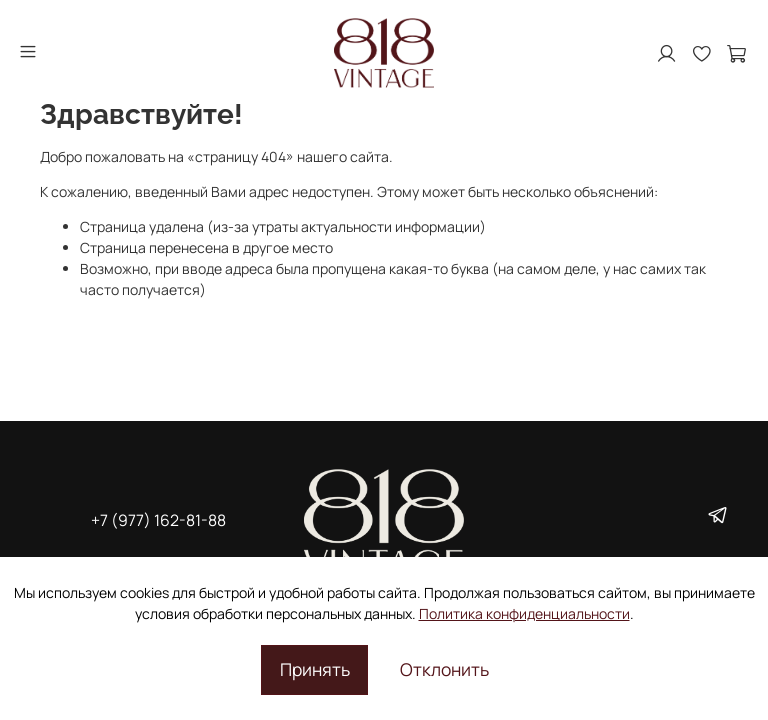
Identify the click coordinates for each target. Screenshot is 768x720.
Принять (315, 669)
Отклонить (444, 669)
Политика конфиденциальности (524, 613)
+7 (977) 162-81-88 (158, 520)
